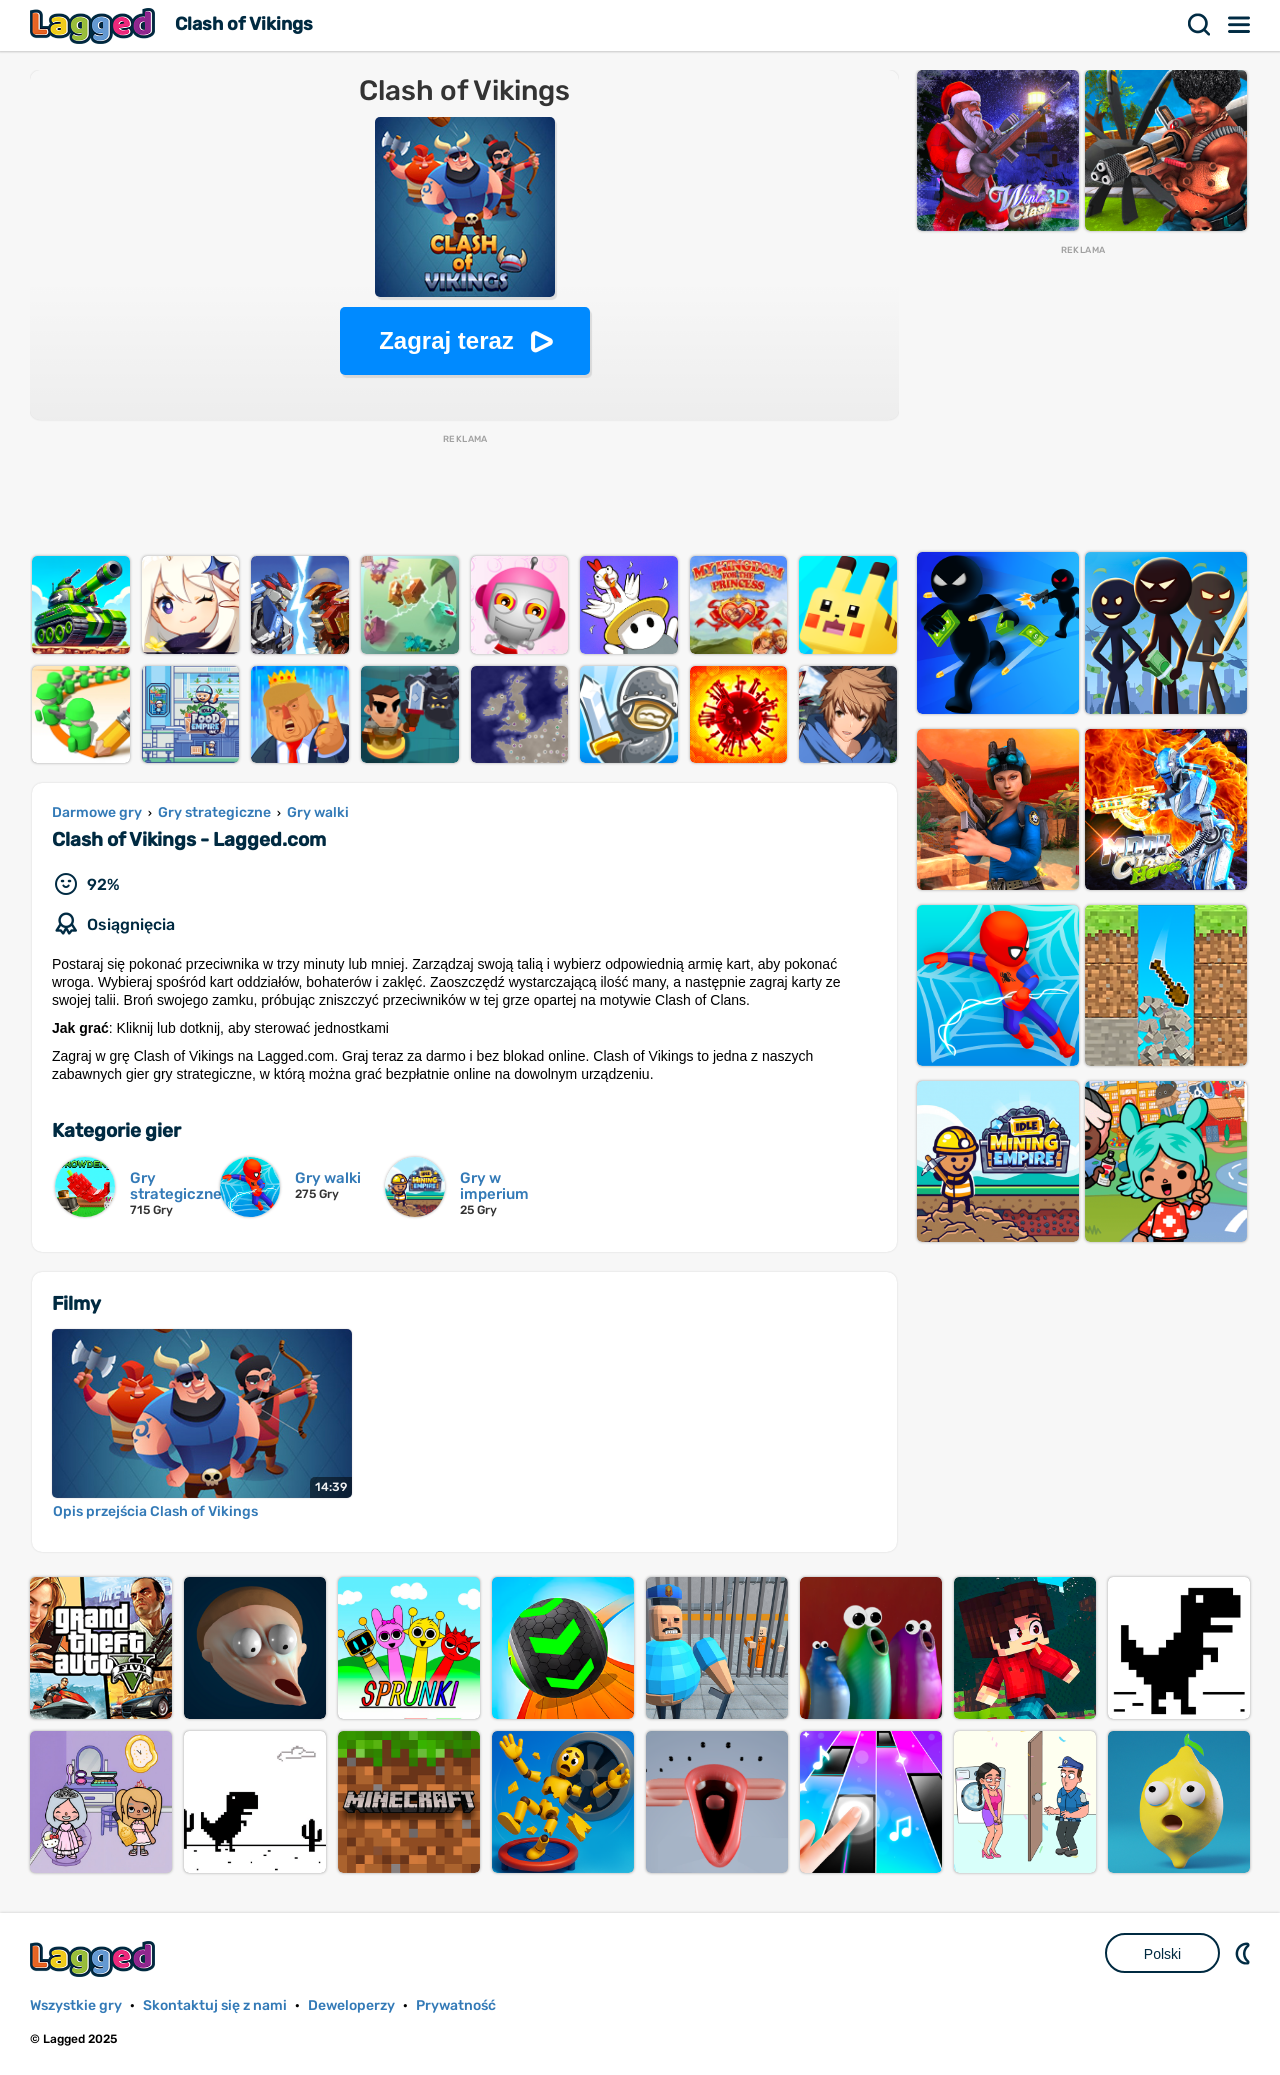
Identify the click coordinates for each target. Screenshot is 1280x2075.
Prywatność (456, 2005)
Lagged (95, 25)
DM (1245, 1953)
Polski (1162, 1954)
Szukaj (1200, 25)
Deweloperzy (351, 2005)
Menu (1240, 25)
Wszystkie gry (76, 2005)
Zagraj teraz (446, 340)
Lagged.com (95, 1958)
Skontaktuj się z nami (215, 2005)
